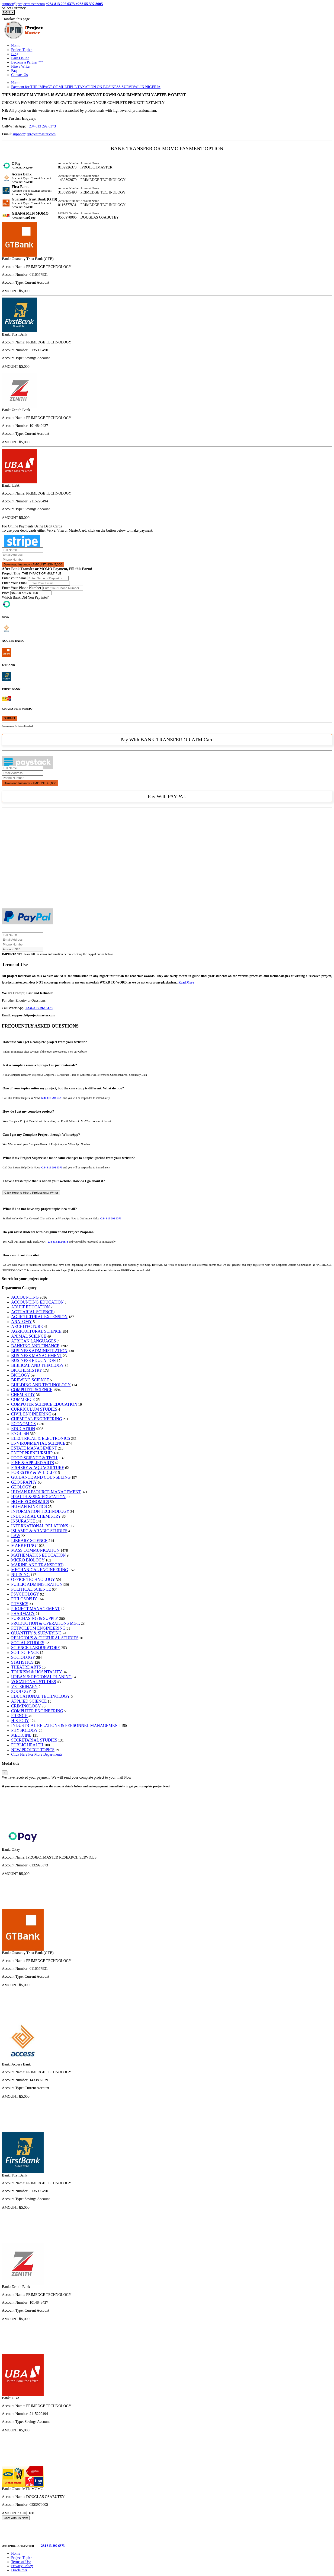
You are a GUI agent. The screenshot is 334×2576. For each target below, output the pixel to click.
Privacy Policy (22, 2566)
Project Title (11, 573)
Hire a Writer (21, 66)
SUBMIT (9, 718)
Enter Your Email (15, 583)
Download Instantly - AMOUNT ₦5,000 (30, 783)
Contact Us (19, 75)
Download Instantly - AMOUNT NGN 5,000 (33, 564)
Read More (186, 982)
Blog (14, 54)
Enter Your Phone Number (21, 588)
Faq (14, 71)
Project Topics (21, 50)
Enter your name (14, 578)
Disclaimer (19, 2570)
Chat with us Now (16, 2518)
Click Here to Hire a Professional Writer (31, 1192)
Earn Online (20, 58)
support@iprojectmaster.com (23, 4)
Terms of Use (21, 2562)
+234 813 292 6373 (41, 126)
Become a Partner (27, 62)
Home (15, 46)
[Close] (4, 1772)
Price (6, 593)
